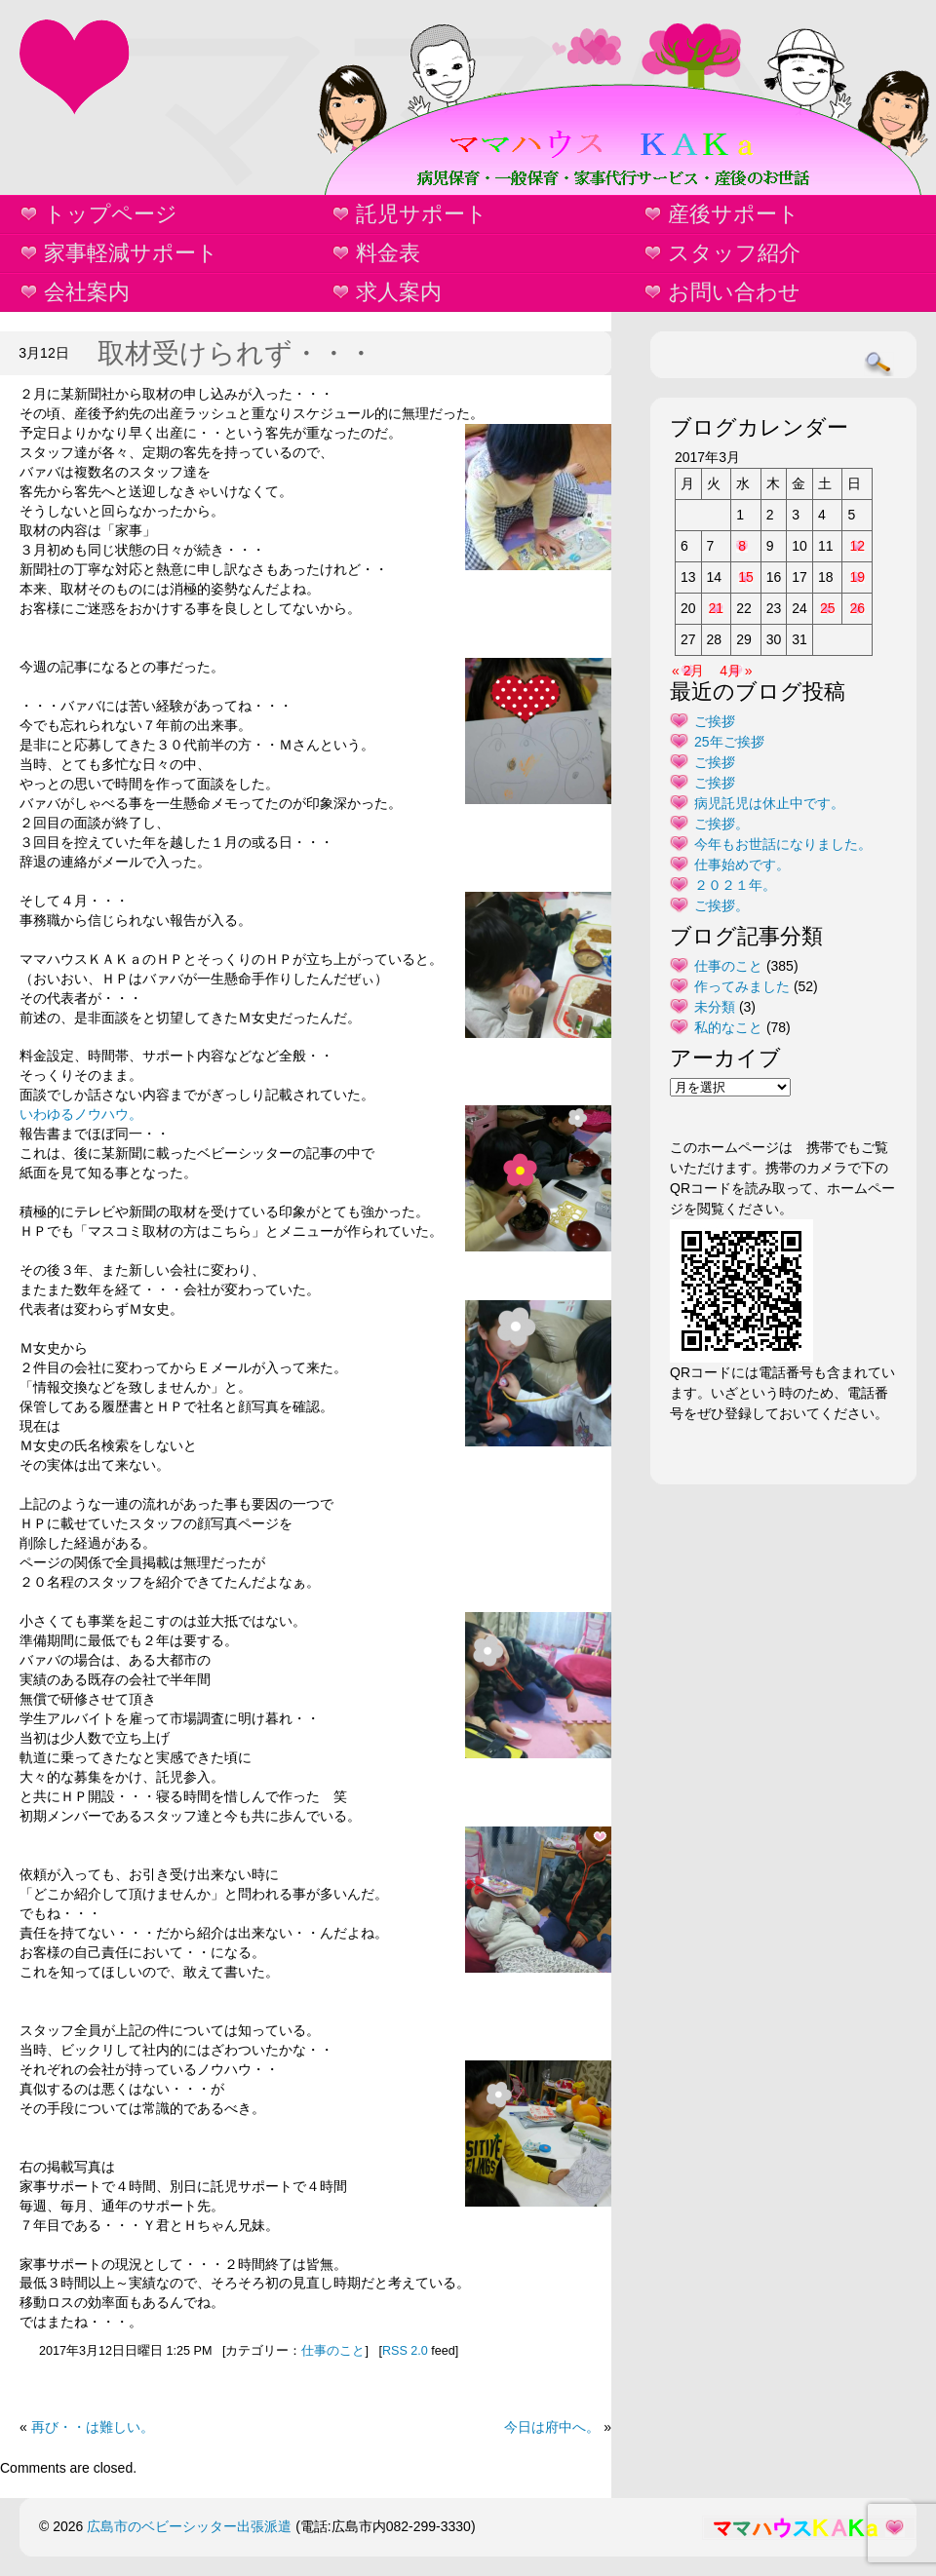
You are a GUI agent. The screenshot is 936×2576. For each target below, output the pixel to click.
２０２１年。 (735, 885)
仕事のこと (333, 2351)
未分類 (714, 1007)
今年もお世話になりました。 (783, 844)
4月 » (736, 670)
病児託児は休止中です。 (769, 803)
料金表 (388, 253)
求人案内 (399, 292)
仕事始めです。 (742, 864)
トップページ (110, 214)
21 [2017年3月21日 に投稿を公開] (716, 608)
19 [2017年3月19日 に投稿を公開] (857, 577)
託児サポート (422, 214)
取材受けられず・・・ (236, 353)
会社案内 (87, 292)
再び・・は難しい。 (92, 2427)
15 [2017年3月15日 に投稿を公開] (746, 577)
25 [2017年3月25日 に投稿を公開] (828, 608)
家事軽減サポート (131, 253)
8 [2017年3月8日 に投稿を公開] (742, 546)
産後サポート (734, 214)
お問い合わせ (734, 292)
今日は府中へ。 (552, 2427)
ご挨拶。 (721, 823)
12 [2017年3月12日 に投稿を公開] (857, 546)
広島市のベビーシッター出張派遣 (189, 2526)
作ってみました (742, 986)
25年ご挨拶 (729, 742)
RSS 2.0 (405, 2351)
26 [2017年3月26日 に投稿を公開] (857, 608)
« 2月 (688, 670)
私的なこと (728, 1027)
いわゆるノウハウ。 (81, 1114)
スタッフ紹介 (734, 253)
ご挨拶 (714, 721)
